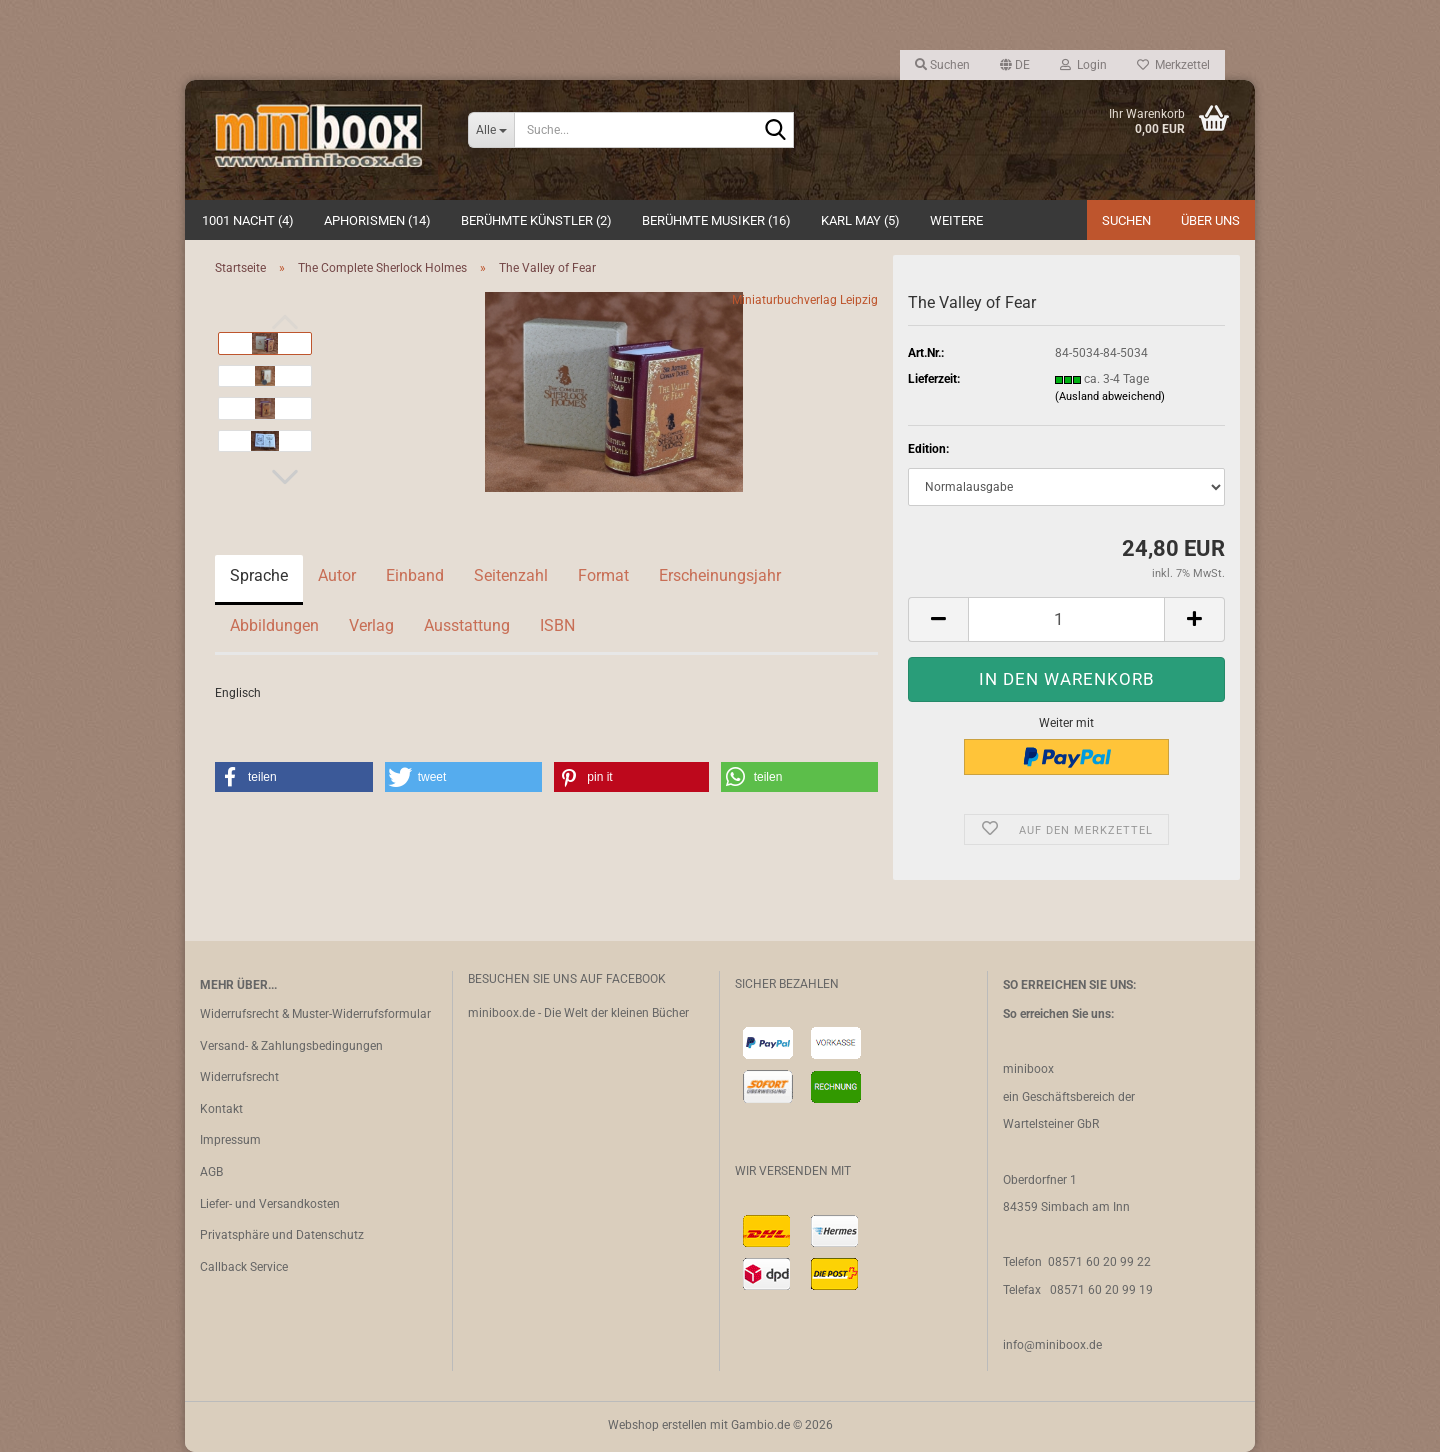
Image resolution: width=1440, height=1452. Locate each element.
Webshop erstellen (657, 1425)
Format (603, 575)
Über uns (1210, 220)
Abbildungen (274, 625)
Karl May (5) (860, 220)
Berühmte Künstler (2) (536, 220)
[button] (1015, 65)
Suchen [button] (942, 65)
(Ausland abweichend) (1110, 396)
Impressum (230, 1140)
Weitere (956, 220)
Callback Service (244, 1267)
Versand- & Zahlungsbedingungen (291, 1046)
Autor (337, 575)
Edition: (928, 449)
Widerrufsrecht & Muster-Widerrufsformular (315, 1014)
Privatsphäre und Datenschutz (282, 1235)
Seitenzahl (511, 575)
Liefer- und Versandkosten (270, 1204)
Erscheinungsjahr (720, 575)
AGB (211, 1172)
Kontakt (221, 1109)
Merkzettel (1173, 65)
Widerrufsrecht (239, 1077)
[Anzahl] (1066, 619)
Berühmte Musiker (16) (716, 220)
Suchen (1126, 220)
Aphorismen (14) (377, 220)
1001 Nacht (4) (248, 220)
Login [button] (1083, 65)
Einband (415, 575)
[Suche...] (491, 130)
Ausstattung (467, 625)
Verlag (371, 625)
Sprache (259, 575)
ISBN (557, 625)
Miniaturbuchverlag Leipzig (805, 300)
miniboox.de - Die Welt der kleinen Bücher (578, 1013)
